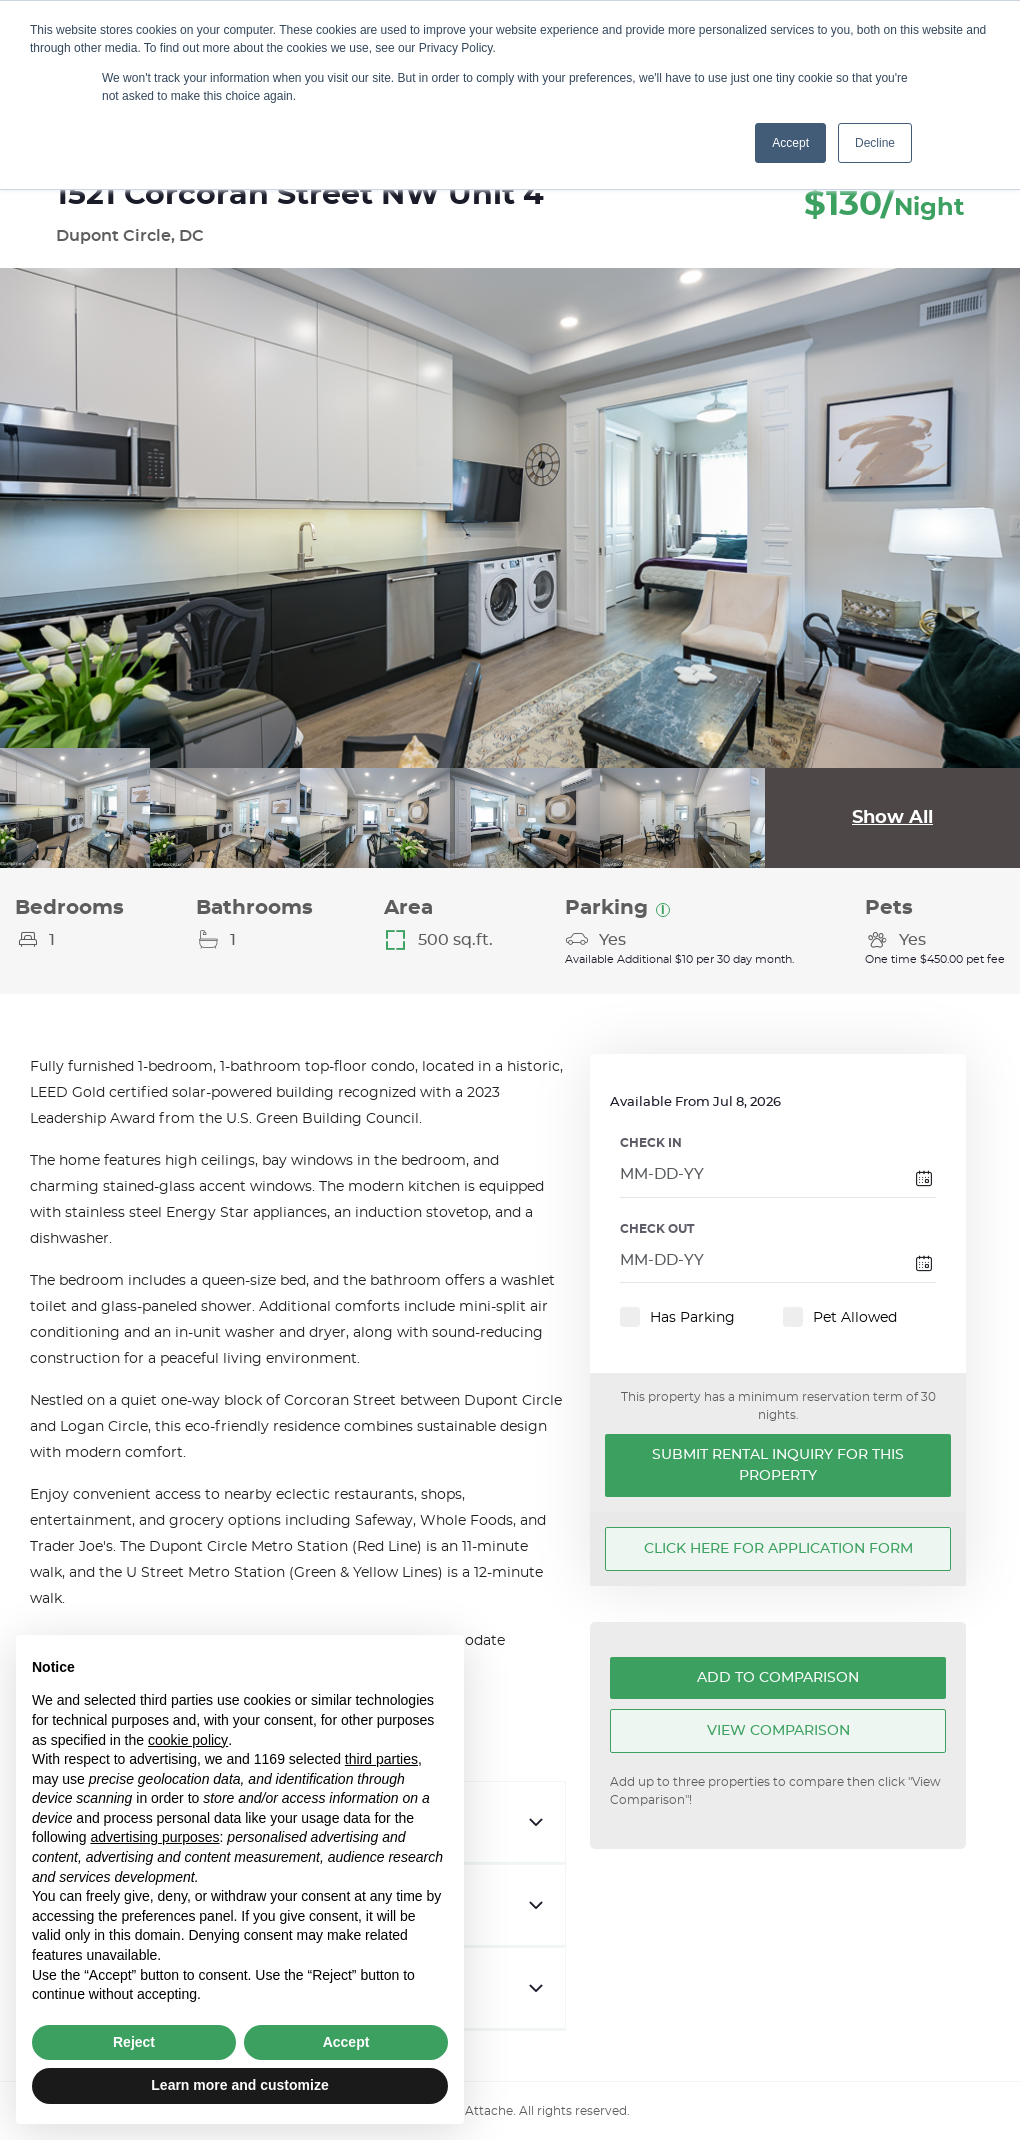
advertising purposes (154, 1837)
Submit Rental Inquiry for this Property (778, 1465)
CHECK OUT (657, 1229)
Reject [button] (134, 2042)
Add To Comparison (778, 1678)
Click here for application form (778, 1549)
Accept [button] (790, 143)
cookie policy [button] (188, 1740)
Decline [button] (875, 143)
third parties (381, 1759)
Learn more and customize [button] (239, 2085)
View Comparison (778, 1731)
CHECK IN (651, 1143)
